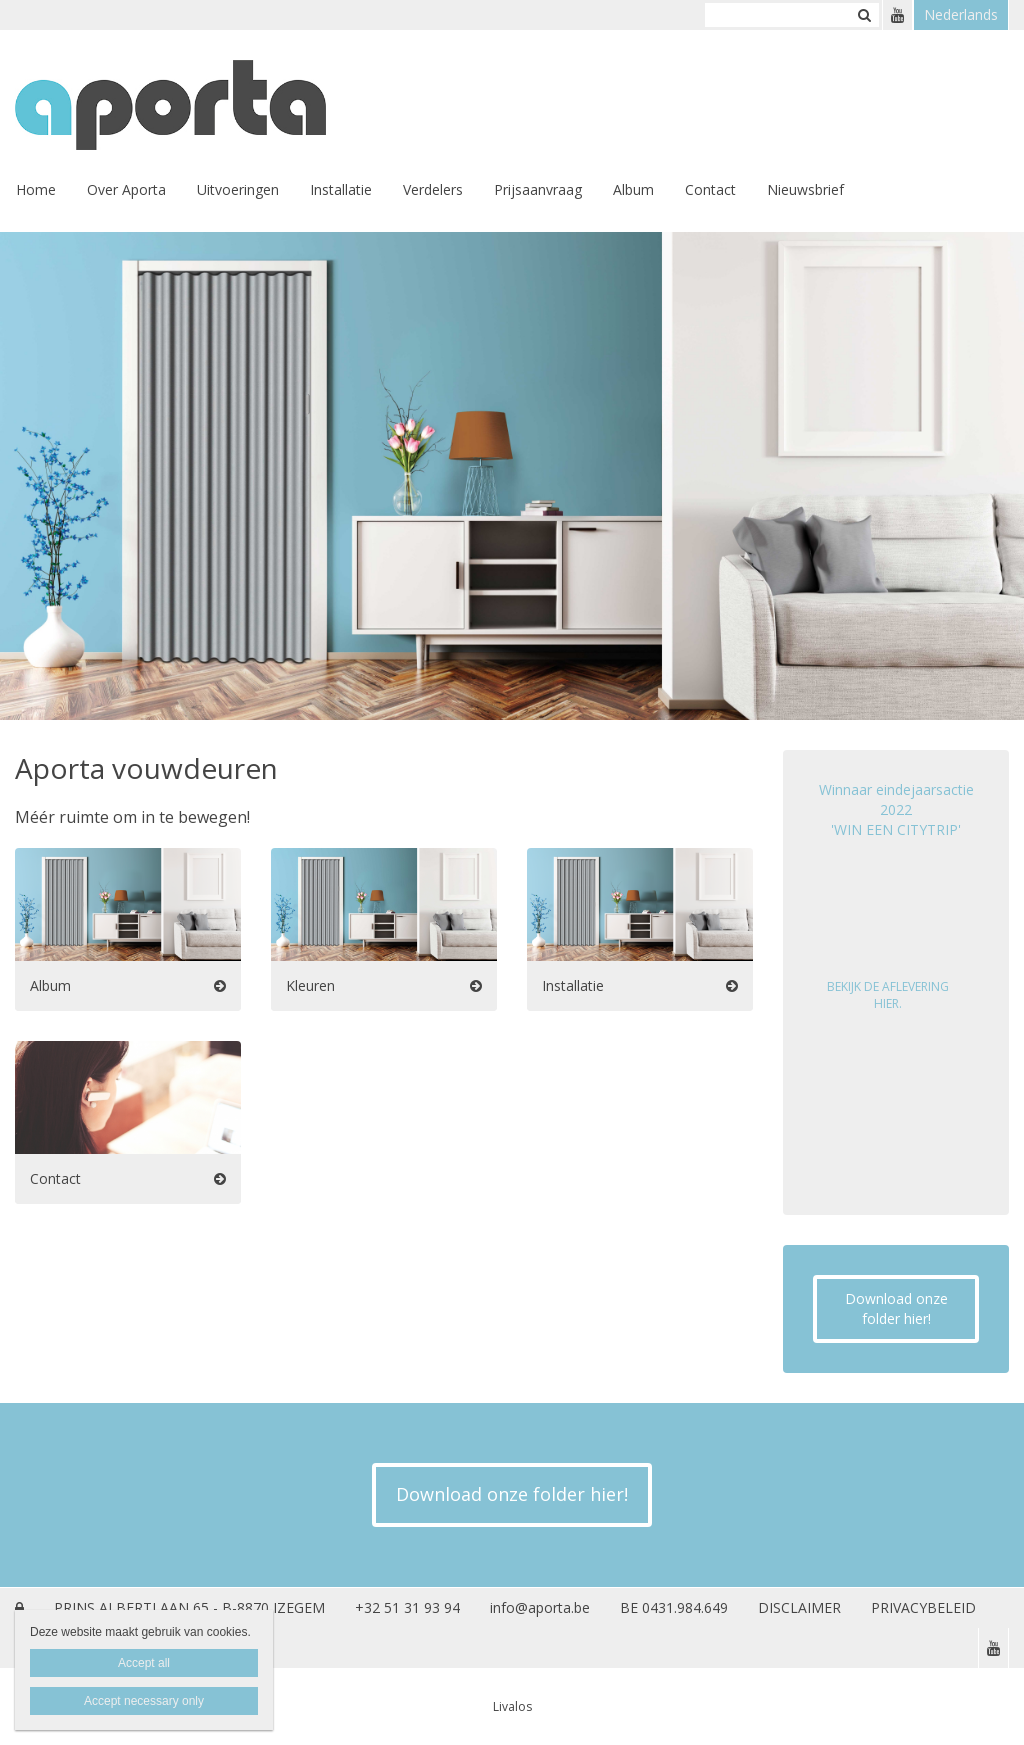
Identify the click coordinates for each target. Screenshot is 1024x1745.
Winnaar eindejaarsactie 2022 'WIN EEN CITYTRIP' (896, 809)
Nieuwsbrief (805, 189)
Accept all (144, 1663)
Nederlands (961, 14)
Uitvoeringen (238, 189)
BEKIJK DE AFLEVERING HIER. (888, 995)
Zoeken (864, 15)
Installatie (341, 189)
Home (36, 189)
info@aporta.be (540, 1607)
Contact (710, 189)
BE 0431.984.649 (674, 1607)
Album (633, 189)
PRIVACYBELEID (923, 1607)
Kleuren (310, 985)
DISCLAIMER (799, 1607)
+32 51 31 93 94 (407, 1607)
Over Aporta (126, 189)
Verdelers (433, 189)
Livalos (512, 1706)
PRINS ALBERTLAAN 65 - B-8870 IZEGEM (189, 1607)
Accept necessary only (144, 1701)
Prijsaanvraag (538, 189)
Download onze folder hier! (896, 1308)
